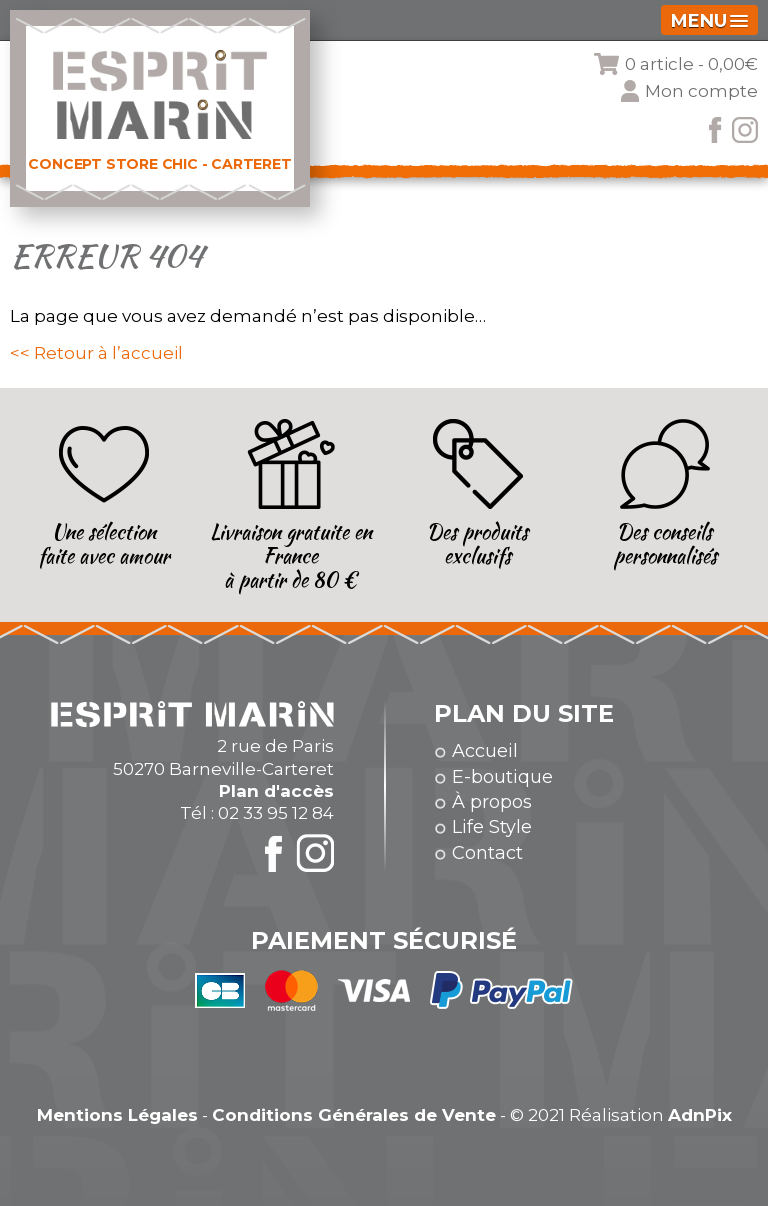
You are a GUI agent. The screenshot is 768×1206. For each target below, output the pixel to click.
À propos (492, 802)
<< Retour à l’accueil (96, 353)
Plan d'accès (276, 791)
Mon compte (701, 91)
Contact (487, 853)
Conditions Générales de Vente (354, 1115)
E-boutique (502, 777)
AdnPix (700, 1115)
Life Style (492, 827)
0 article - (691, 64)
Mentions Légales (117, 1115)
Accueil (485, 751)
